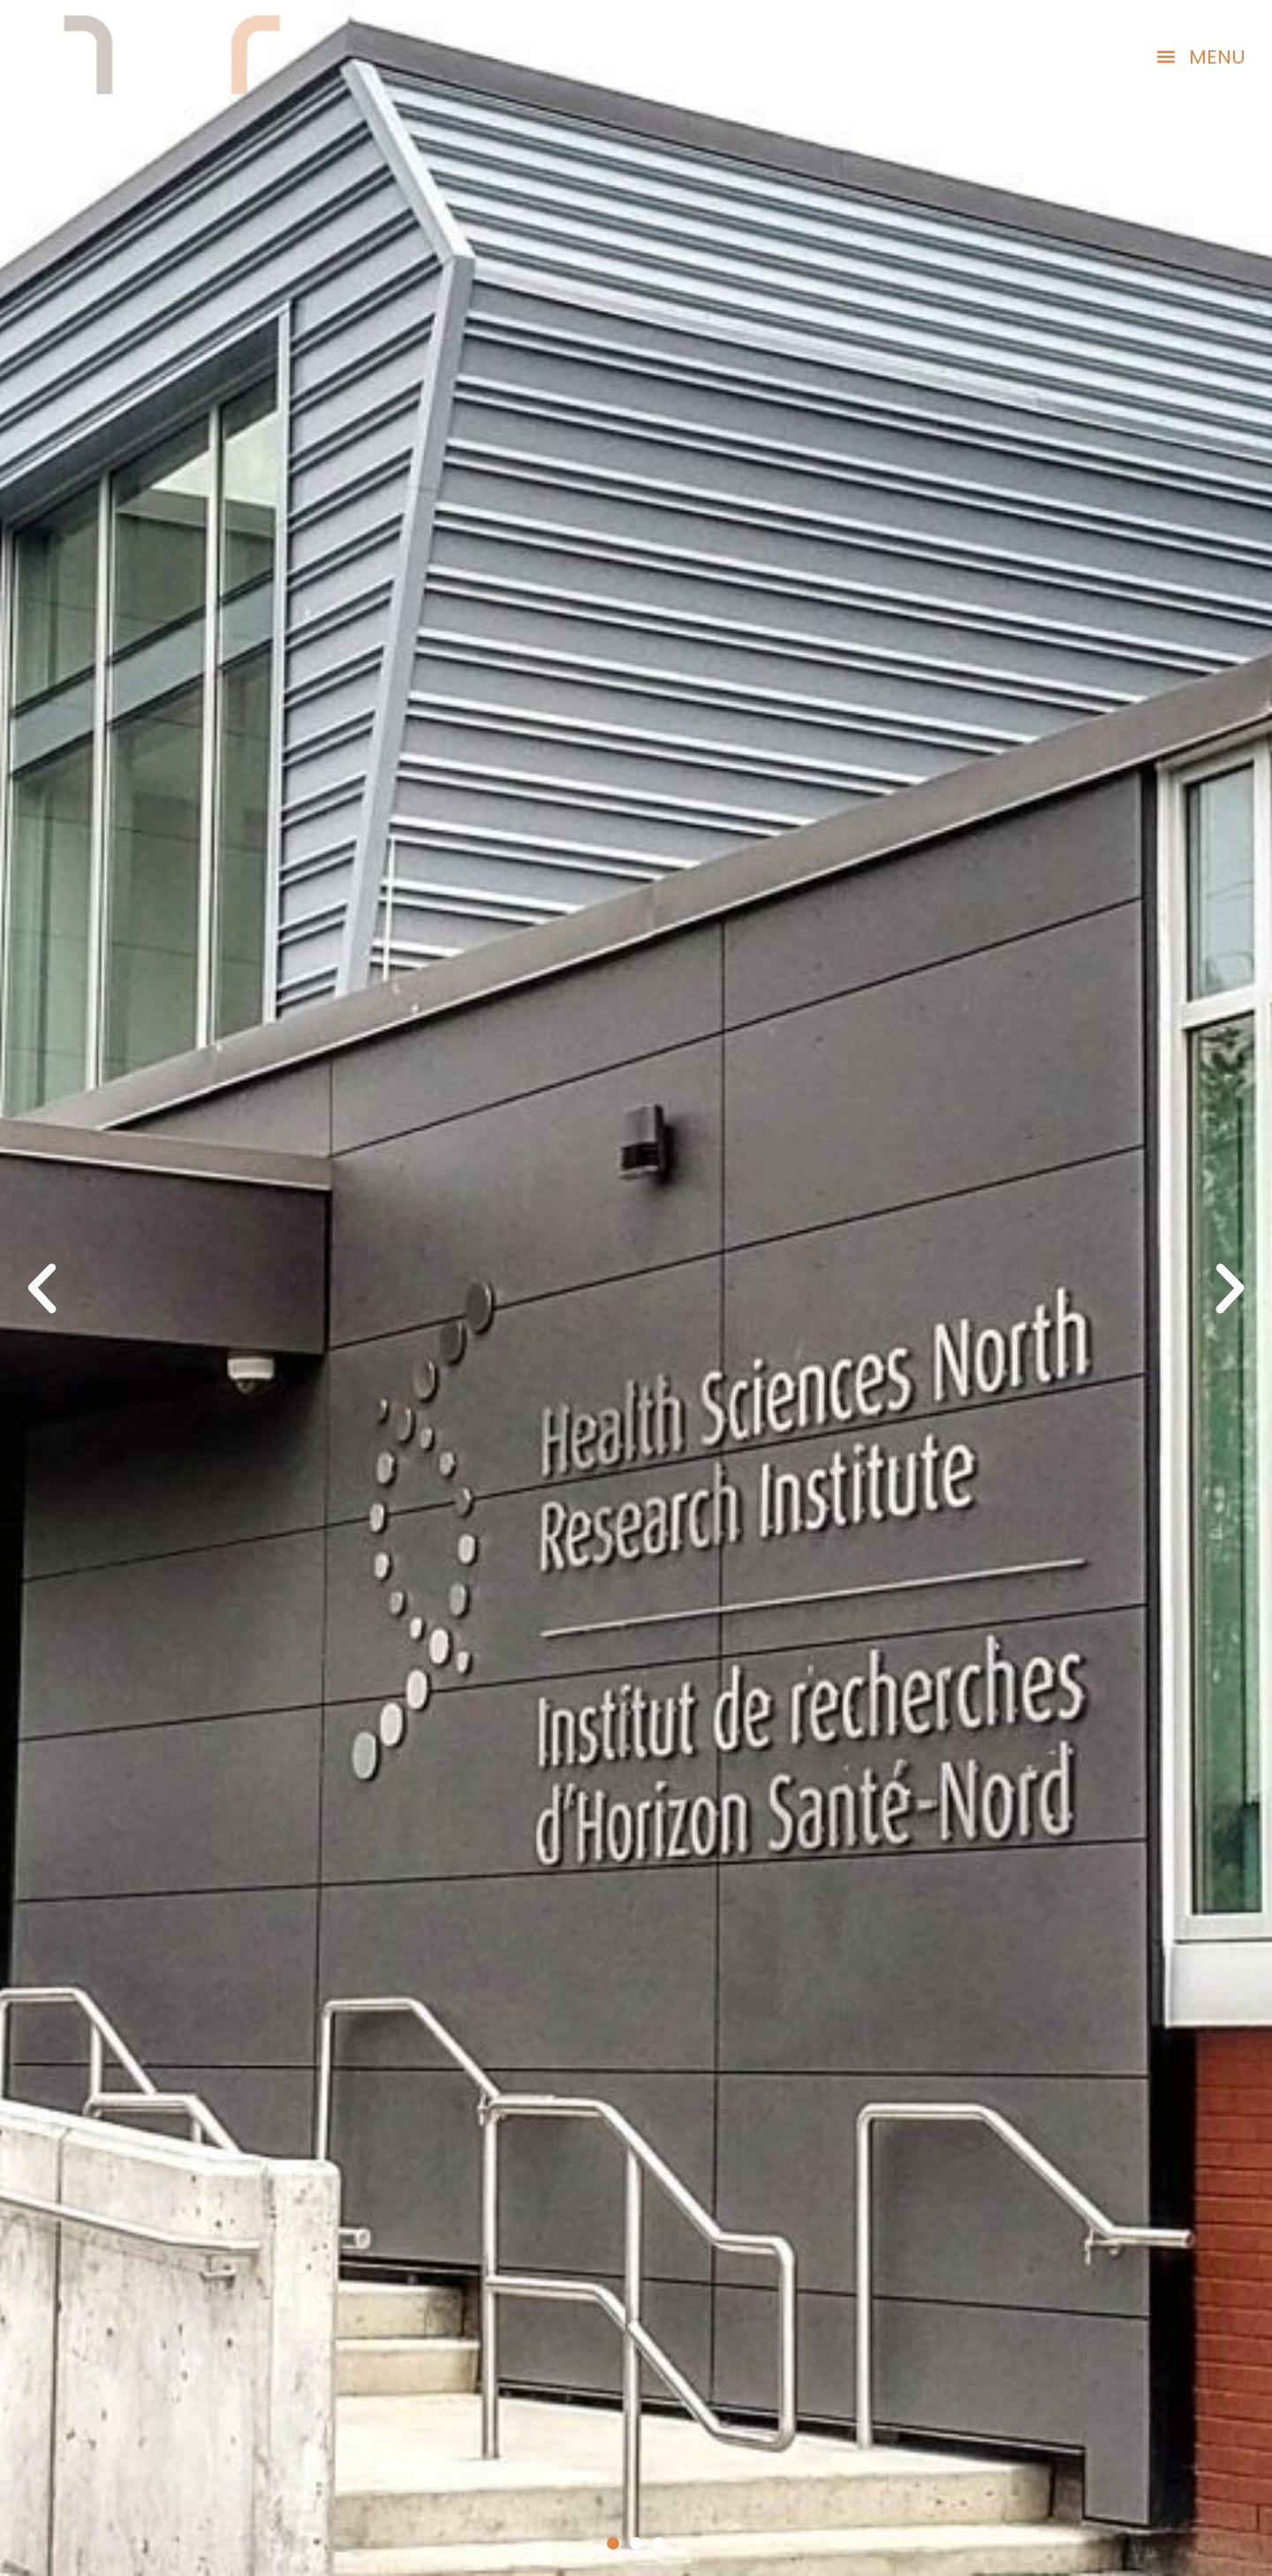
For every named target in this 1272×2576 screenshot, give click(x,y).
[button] (1200, 56)
